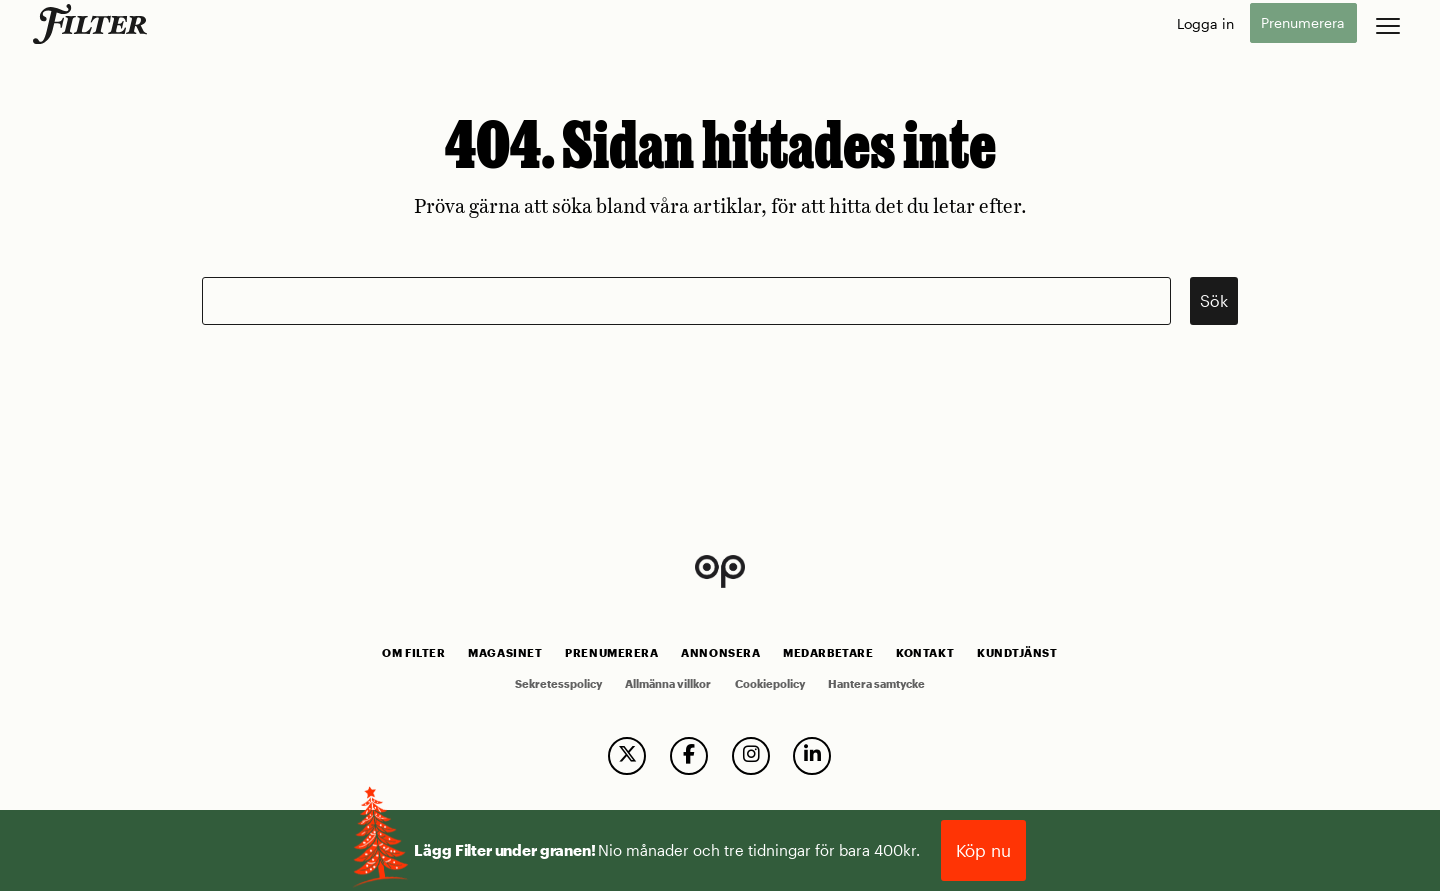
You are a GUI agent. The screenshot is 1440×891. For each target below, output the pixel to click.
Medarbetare (828, 653)
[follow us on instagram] (751, 756)
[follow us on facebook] (689, 756)
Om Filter (413, 653)
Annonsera (720, 653)
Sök (1214, 300)
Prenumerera (1303, 23)
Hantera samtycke (876, 684)
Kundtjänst (1017, 653)
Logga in (1205, 23)
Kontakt (925, 653)
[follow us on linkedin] (812, 756)
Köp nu (983, 850)
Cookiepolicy (770, 684)
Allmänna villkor (668, 684)
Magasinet (505, 653)
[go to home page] (93, 24)
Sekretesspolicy (558, 684)
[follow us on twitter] (627, 756)
